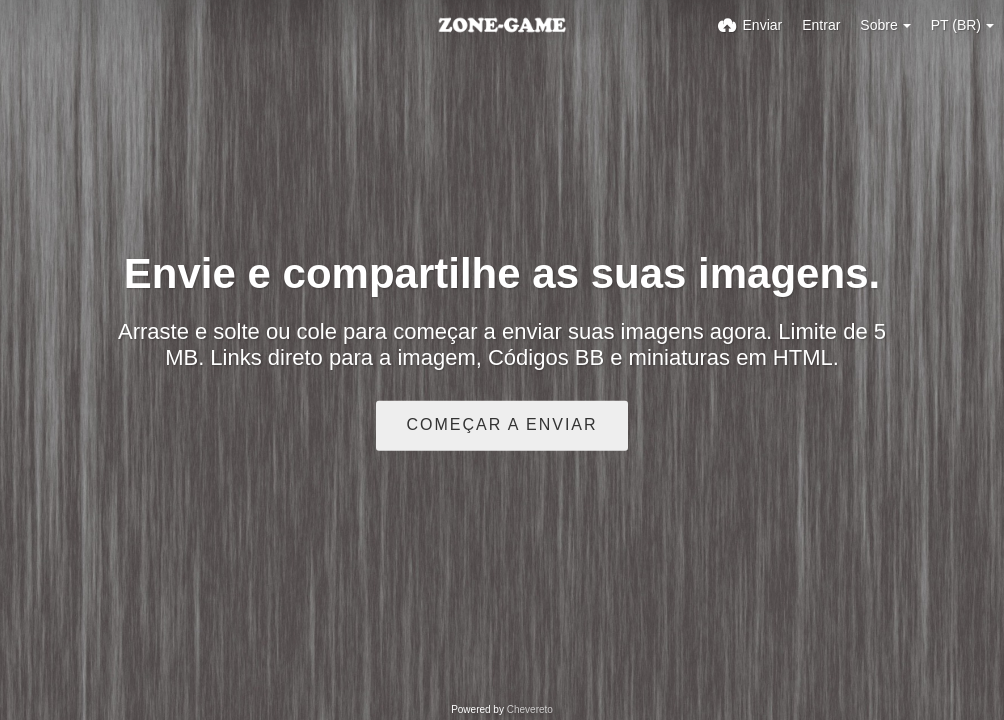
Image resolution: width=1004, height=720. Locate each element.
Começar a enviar (501, 424)
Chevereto (530, 709)
